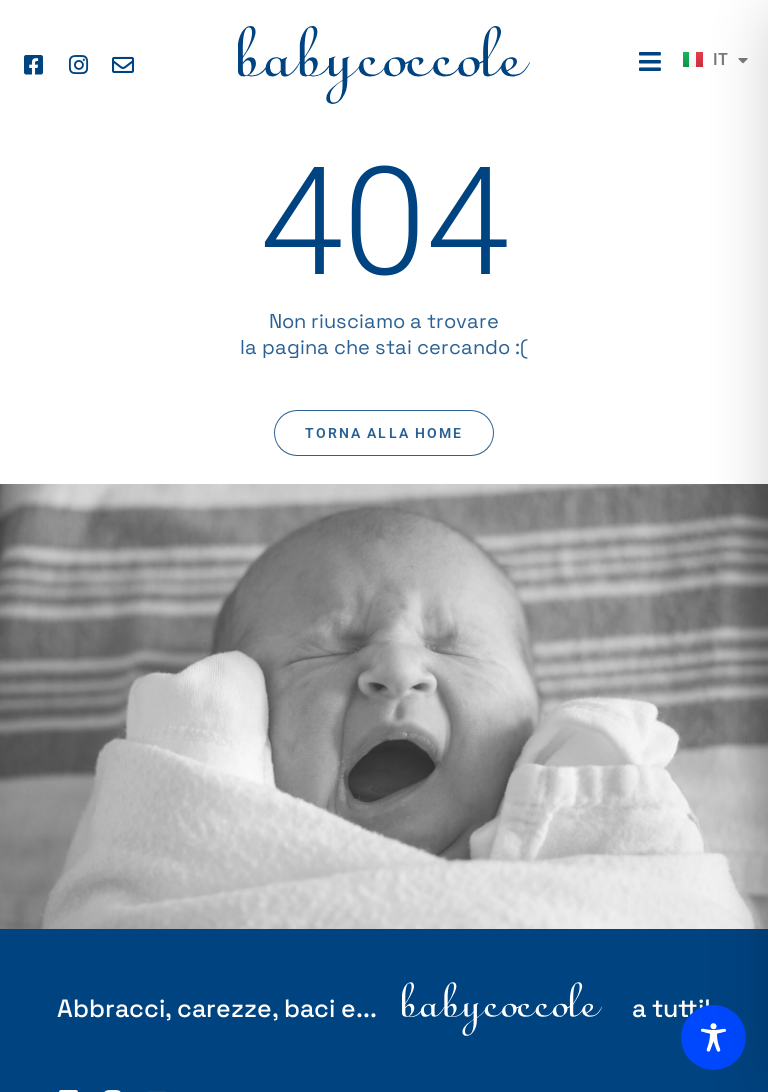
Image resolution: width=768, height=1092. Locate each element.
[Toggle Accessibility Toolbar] (713, 1037)
